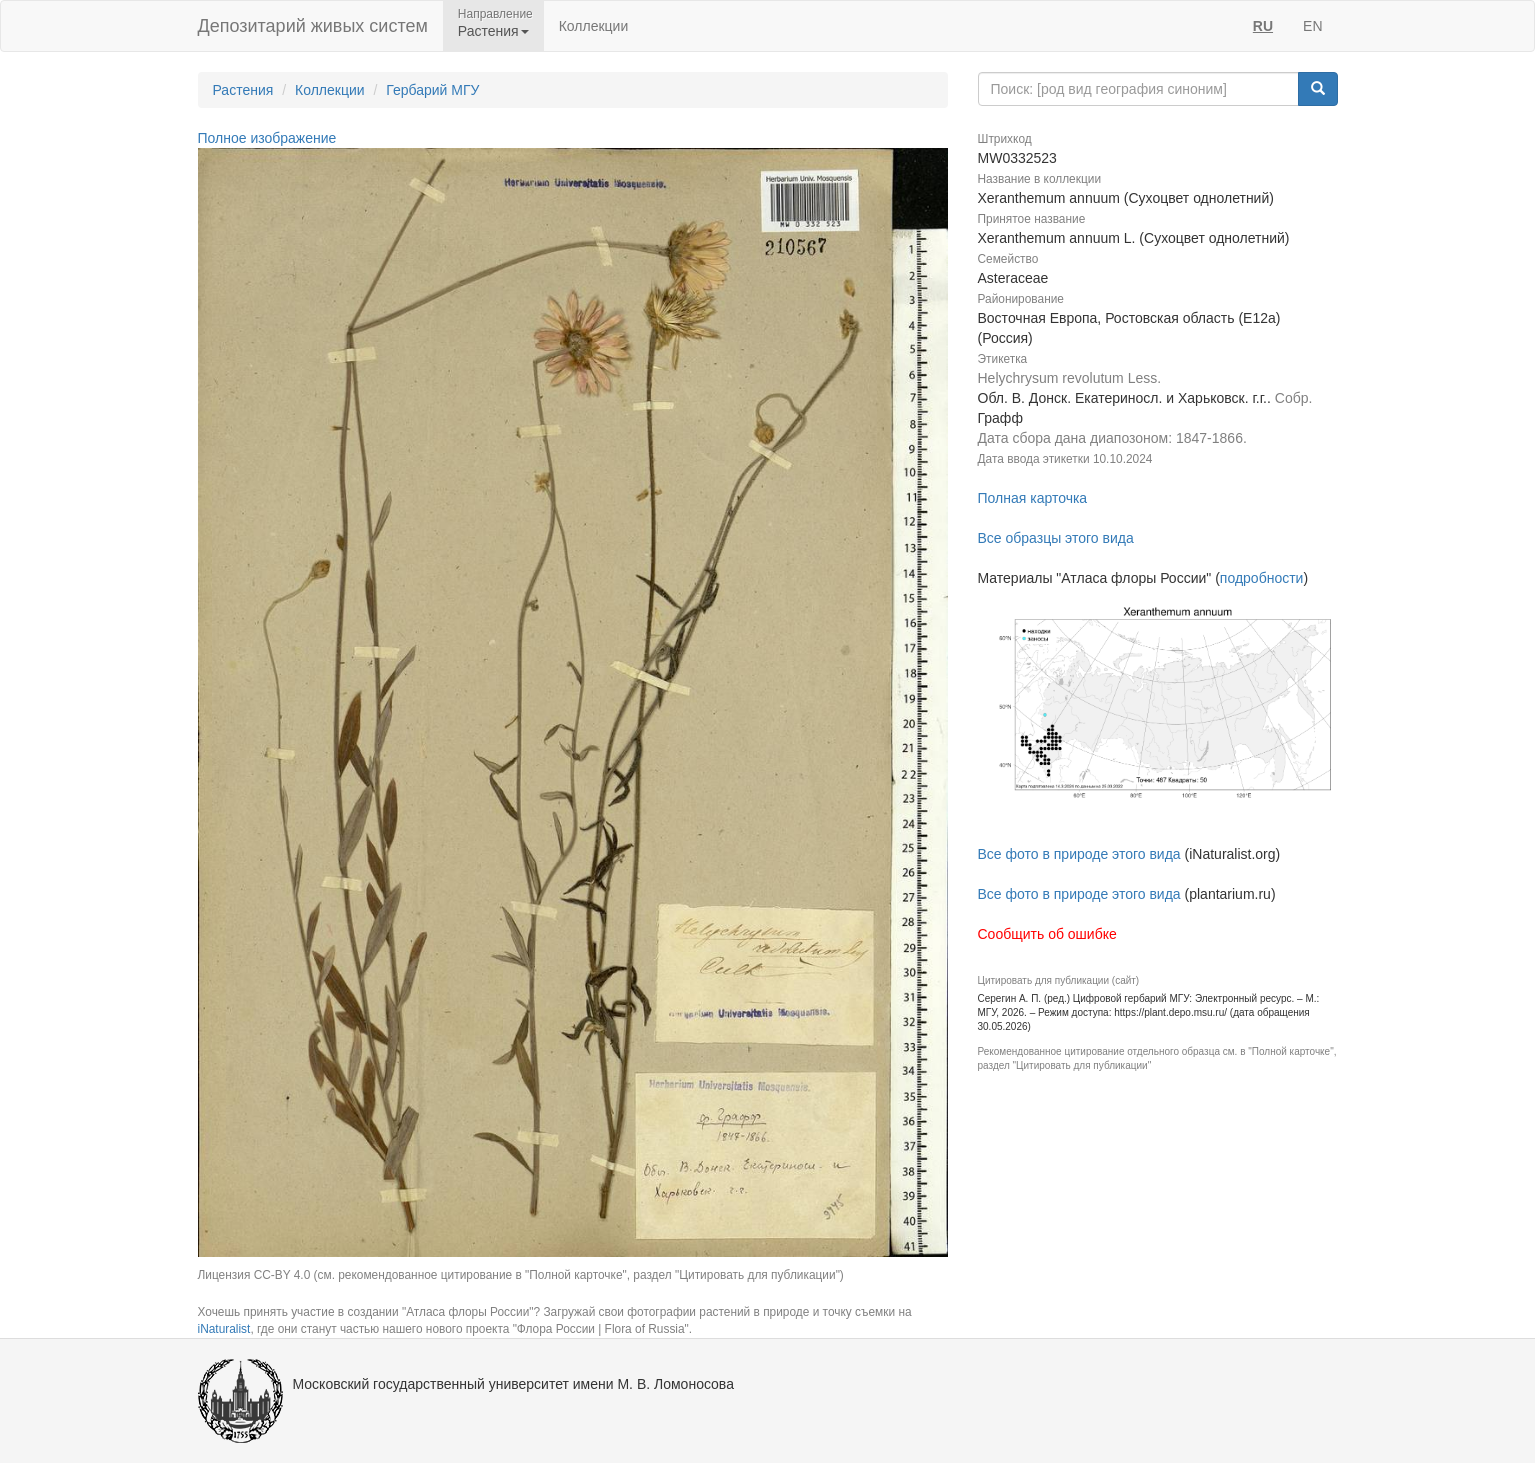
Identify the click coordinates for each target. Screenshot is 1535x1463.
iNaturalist (224, 1329)
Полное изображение (267, 138)
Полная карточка (1033, 498)
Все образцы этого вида (1056, 538)
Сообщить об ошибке (1047, 934)
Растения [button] (493, 31)
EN (1312, 26)
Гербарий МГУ (432, 90)
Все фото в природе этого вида (1079, 854)
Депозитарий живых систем (313, 26)
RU (1263, 26)
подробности (1262, 578)
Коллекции (594, 26)
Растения (243, 90)
